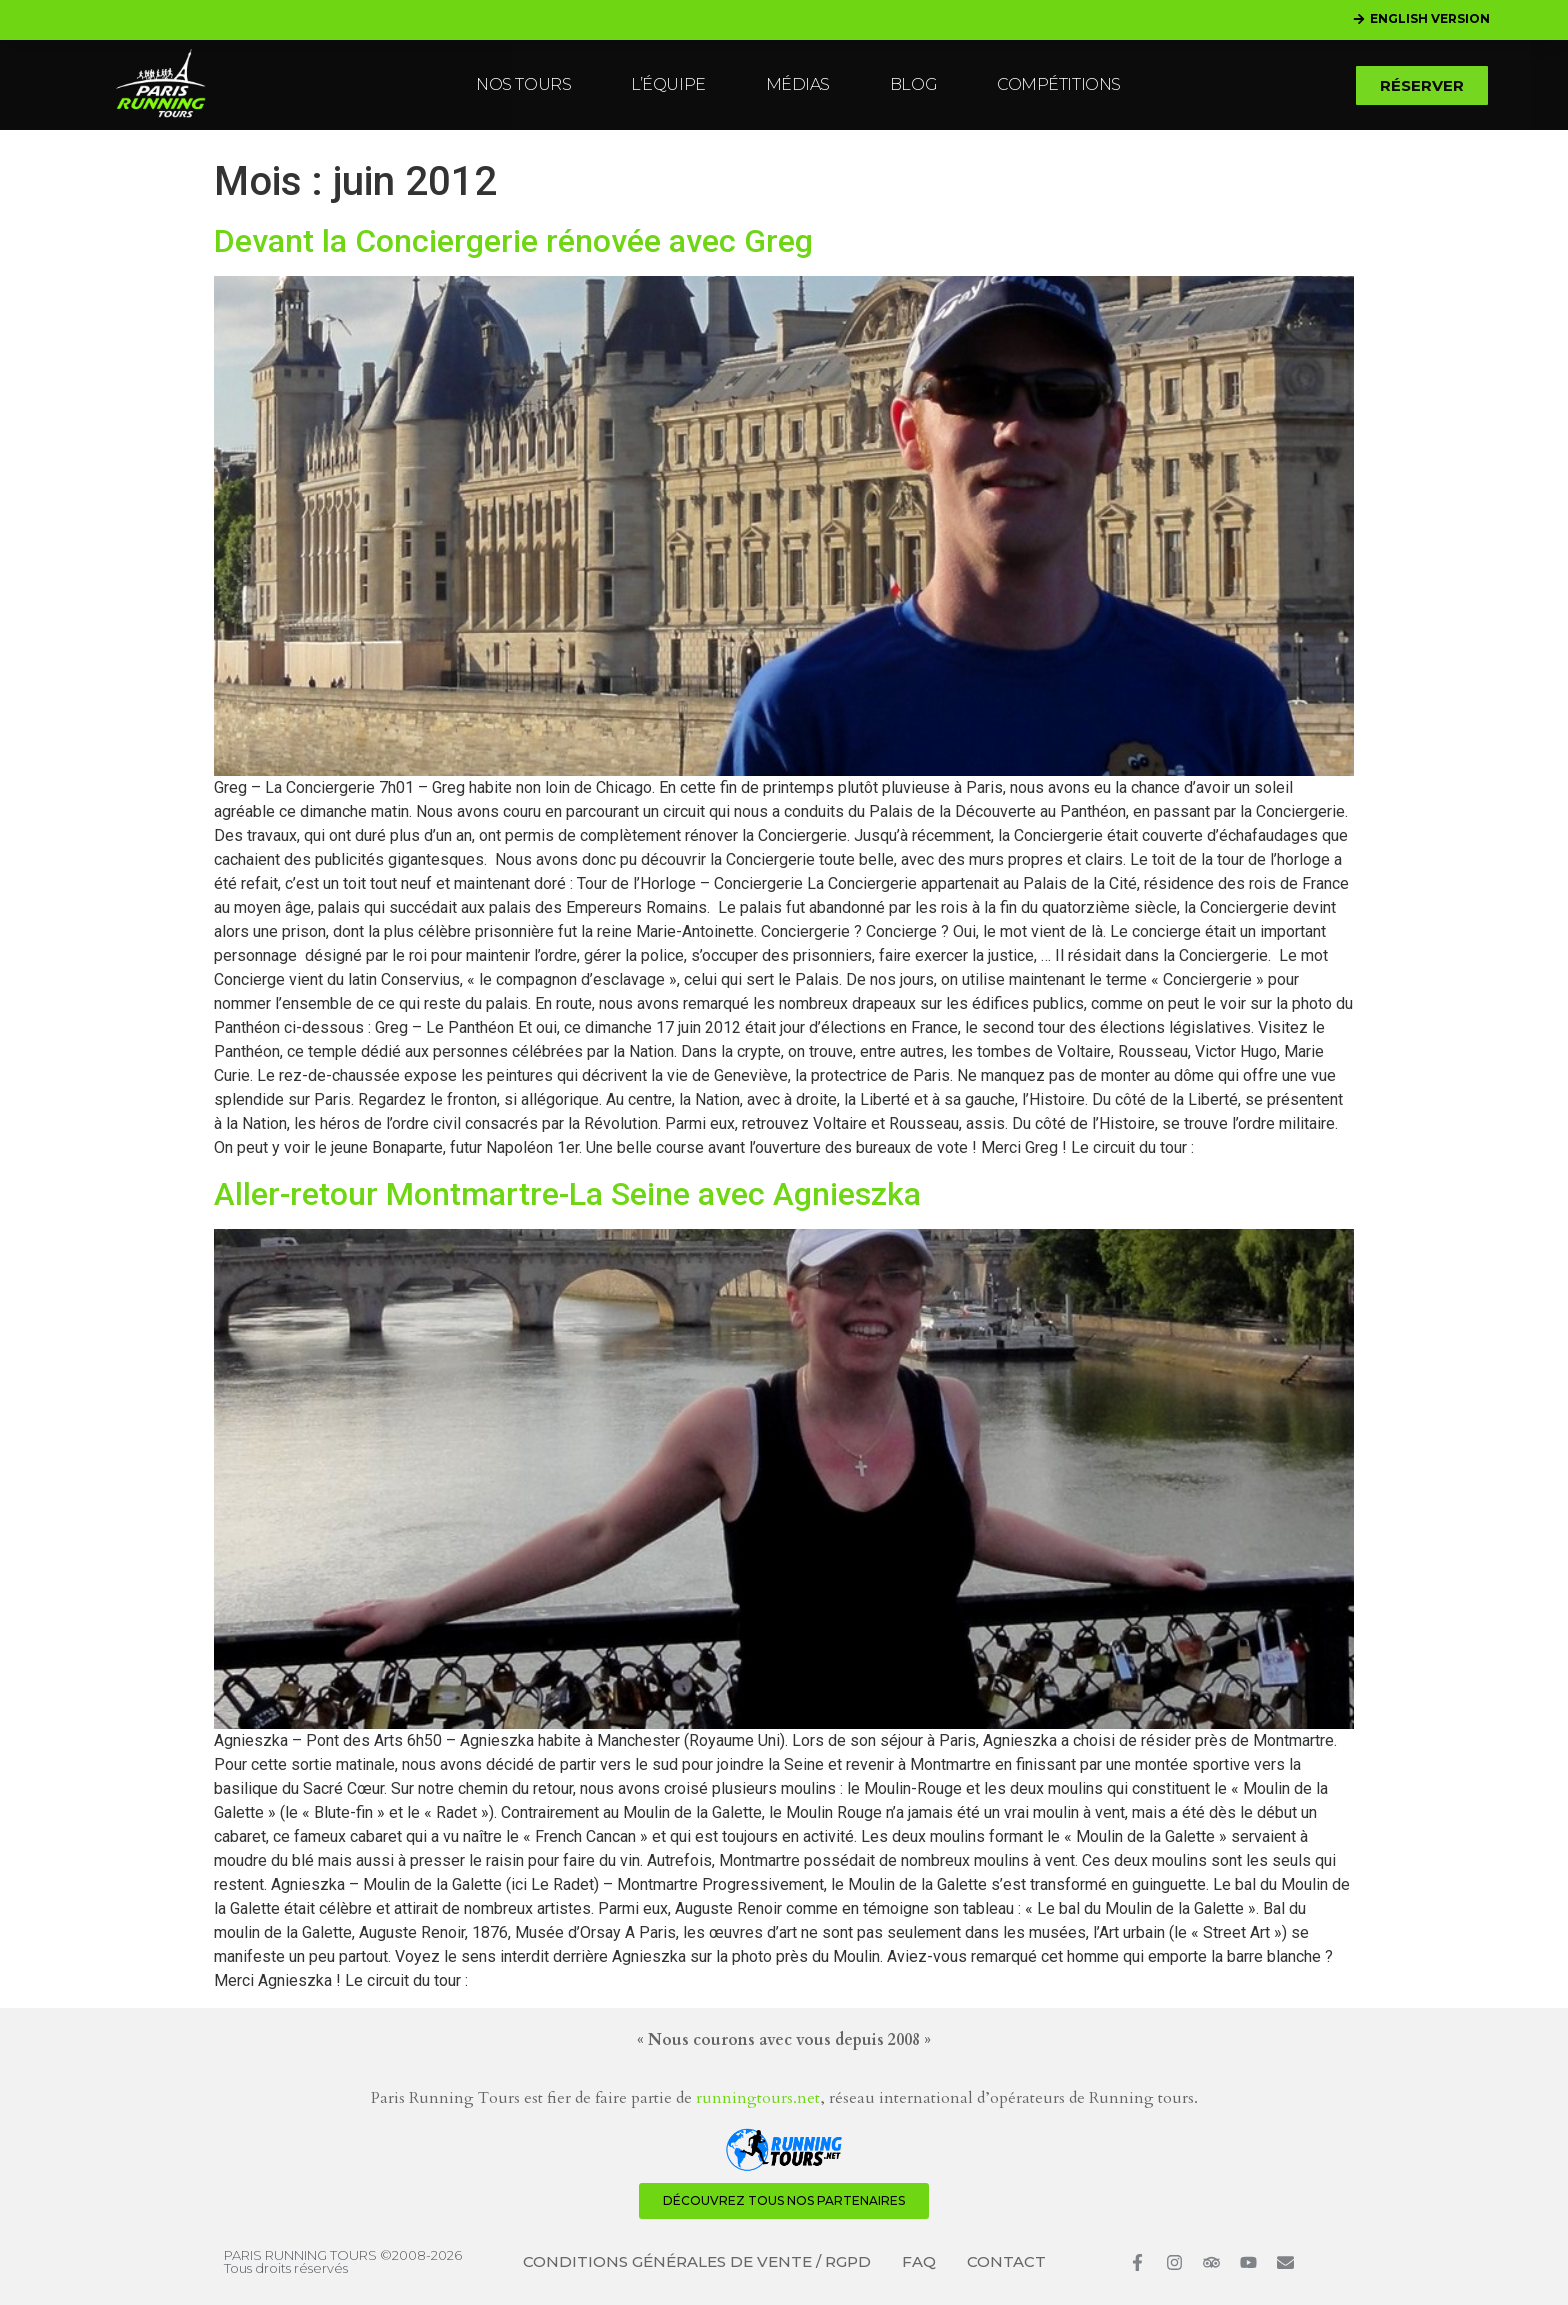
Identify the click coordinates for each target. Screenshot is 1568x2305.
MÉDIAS (798, 84)
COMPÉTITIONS (1059, 84)
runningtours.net (758, 2098)
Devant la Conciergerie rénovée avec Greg (513, 241)
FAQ (919, 2261)
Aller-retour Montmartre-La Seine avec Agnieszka (567, 1194)
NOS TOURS (523, 84)
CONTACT (1006, 2261)
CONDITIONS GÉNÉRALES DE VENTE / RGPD (697, 2261)
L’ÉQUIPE (668, 84)
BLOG (913, 84)
